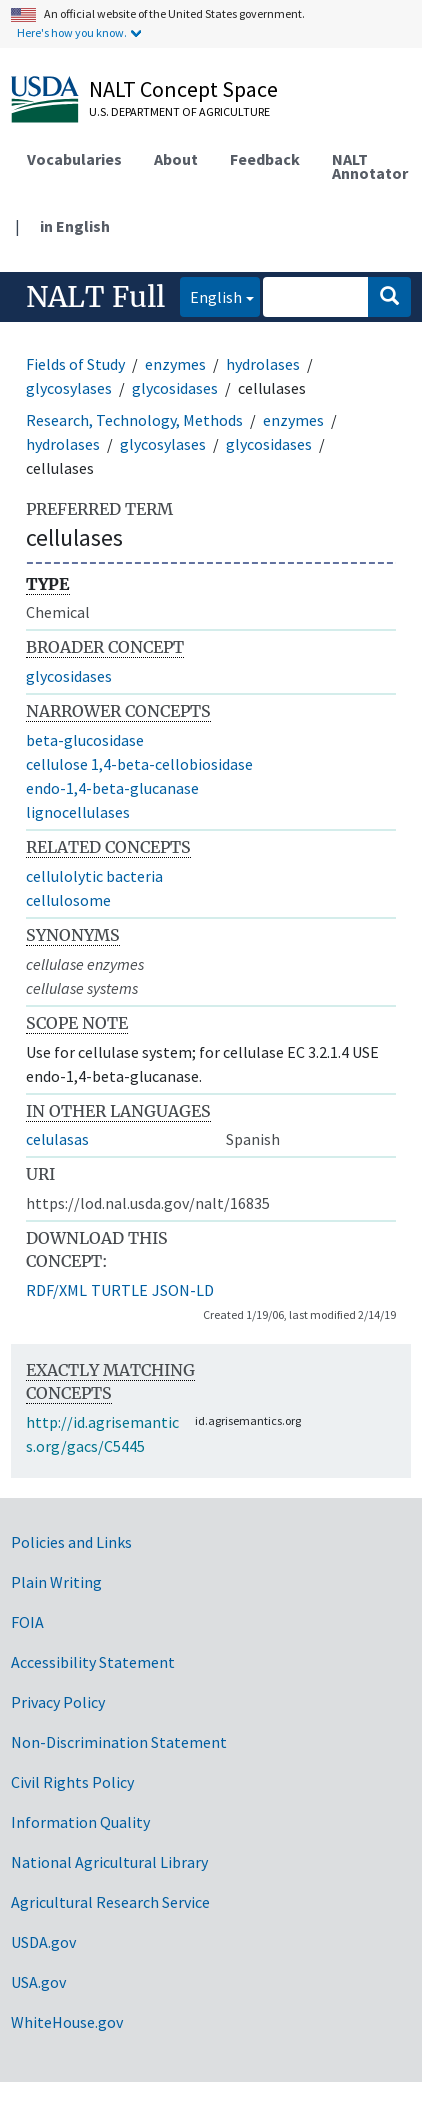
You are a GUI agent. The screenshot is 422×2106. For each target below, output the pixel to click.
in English (75, 226)
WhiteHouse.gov (67, 2022)
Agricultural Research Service (110, 1902)
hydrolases (263, 364)
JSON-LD (183, 1290)
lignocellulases (78, 812)
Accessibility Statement (93, 1662)
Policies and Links (71, 1542)
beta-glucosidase (85, 740)
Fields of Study (75, 364)
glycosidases (175, 388)
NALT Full (95, 297)
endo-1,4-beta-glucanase (112, 788)
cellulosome (68, 900)
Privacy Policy (58, 1702)
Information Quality (80, 1822)
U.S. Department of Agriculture (179, 111)
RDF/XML (56, 1290)
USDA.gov (43, 1942)
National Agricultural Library (109, 1862)
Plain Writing (56, 1582)
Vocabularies (74, 159)
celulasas (57, 1139)
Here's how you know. (72, 32)
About (176, 159)
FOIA (27, 1622)
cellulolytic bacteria (94, 876)
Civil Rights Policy (72, 1782)
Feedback (265, 159)
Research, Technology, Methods (134, 420)
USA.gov (38, 1982)
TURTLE (119, 1290)
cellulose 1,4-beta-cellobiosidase (139, 764)
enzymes (175, 364)
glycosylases (69, 388)
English (211, 295)
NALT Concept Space (183, 89)
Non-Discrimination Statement (119, 1742)
